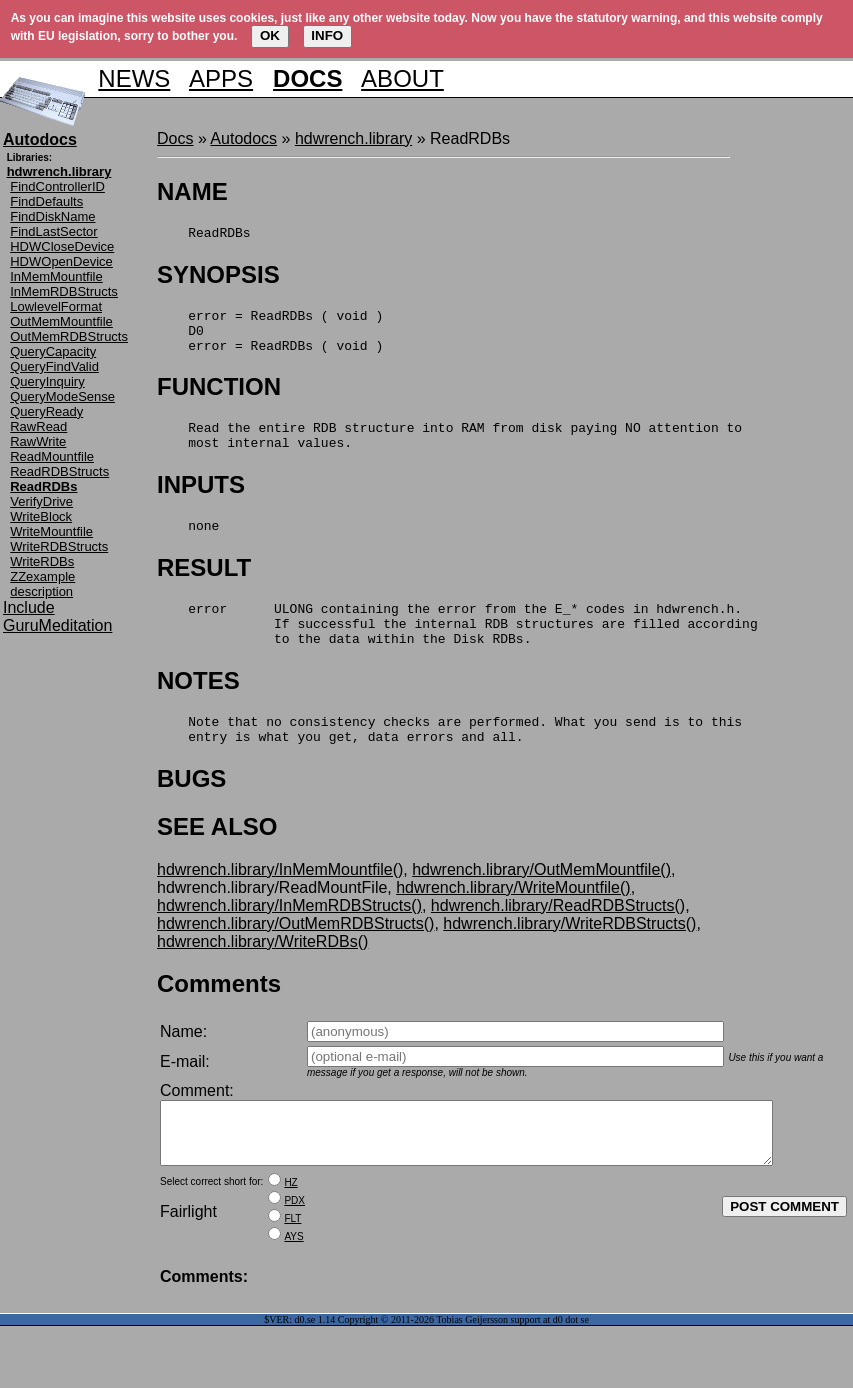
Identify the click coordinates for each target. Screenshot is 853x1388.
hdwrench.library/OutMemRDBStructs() (295, 959)
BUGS (191, 814)
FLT (292, 1266)
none (188, 546)
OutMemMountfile (61, 321)
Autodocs (243, 138)
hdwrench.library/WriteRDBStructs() (569, 959)
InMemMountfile (56, 276)
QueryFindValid (54, 366)
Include (29, 607)
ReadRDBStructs (59, 471)
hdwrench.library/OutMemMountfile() (541, 905)
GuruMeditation (57, 625)
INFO (327, 35)
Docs (175, 138)
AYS (293, 1284)
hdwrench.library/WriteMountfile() (513, 923)
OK (270, 35)
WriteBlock (41, 516)
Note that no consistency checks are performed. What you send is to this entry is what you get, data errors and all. (449, 763)
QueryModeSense (62, 396)
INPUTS (201, 502)
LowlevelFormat (56, 306)
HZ (290, 1230)
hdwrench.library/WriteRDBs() (262, 977)
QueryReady (46, 411)
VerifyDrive (41, 501)
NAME (192, 191)
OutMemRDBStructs (69, 336)
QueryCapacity (53, 351)
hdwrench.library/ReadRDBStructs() (558, 941)
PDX (294, 1248)
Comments (219, 1019)
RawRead (38, 426)
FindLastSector (53, 231)
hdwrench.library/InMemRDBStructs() (289, 941)
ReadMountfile (52, 456)
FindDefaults (46, 201)
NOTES (198, 710)
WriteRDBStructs (59, 546)
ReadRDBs (204, 235)
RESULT (204, 588)
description (41, 591)
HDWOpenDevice (61, 261)
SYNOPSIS (218, 277)
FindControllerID (57, 186)
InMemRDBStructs (64, 291)
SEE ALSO (217, 862)
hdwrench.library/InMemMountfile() (280, 905)
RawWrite (38, 441)
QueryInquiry (47, 381)
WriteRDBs (42, 561)
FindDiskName (52, 216)
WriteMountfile (51, 531)
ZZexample (42, 576)
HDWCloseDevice (62, 246)
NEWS (134, 78)
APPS (221, 78)
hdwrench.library (353, 138)
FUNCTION (219, 398)
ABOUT (402, 78)
